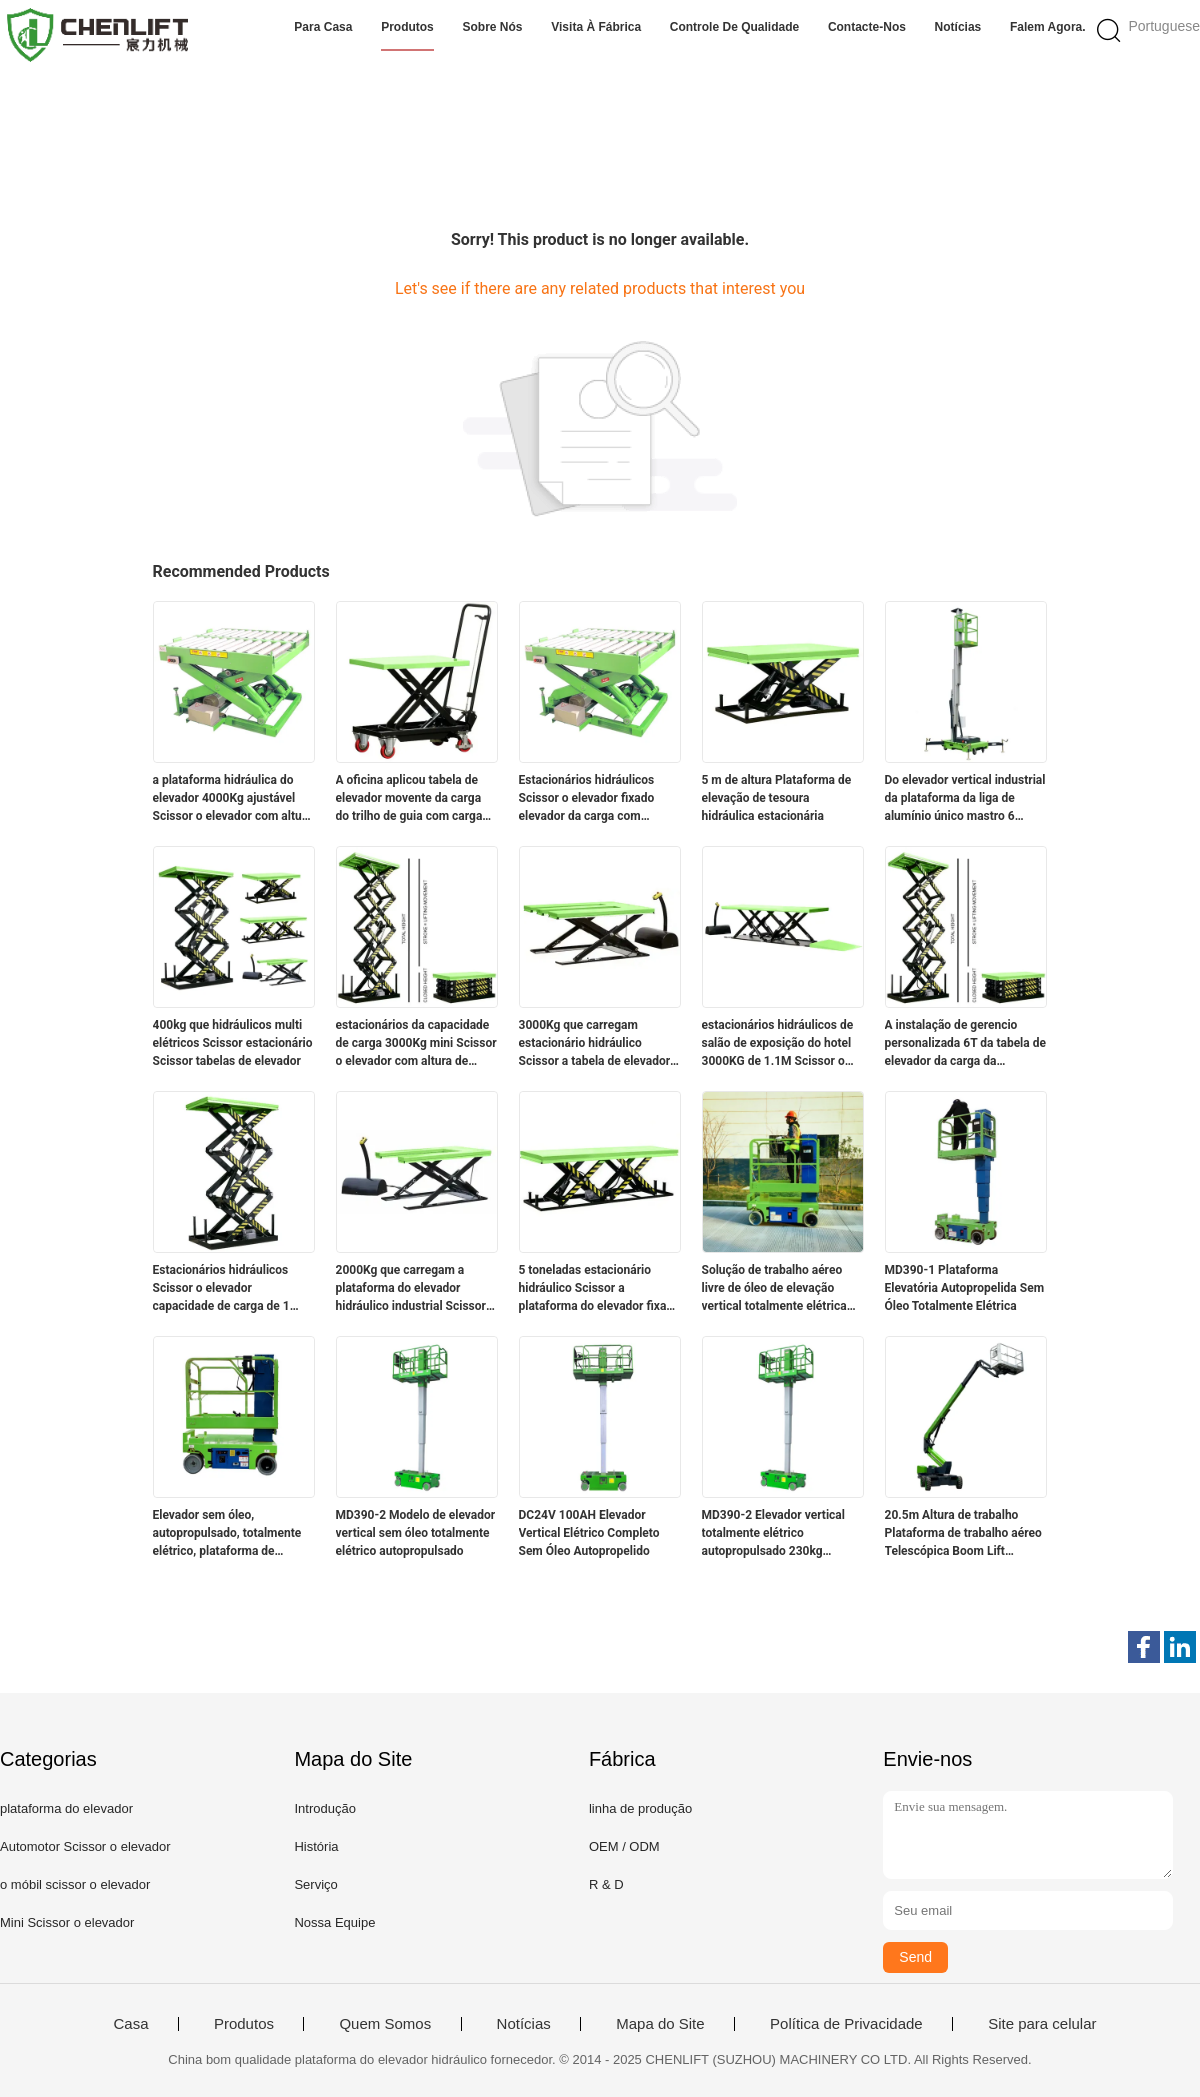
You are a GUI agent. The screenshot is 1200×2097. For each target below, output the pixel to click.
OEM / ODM (624, 1846)
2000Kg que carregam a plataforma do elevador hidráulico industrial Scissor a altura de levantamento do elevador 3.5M (416, 1289)
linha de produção (640, 1808)
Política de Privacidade (846, 2024)
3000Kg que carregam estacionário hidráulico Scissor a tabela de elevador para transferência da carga (595, 1044)
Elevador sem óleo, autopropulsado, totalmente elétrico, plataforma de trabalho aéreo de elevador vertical (227, 1534)
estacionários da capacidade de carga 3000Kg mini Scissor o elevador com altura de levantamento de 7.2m (416, 1044)
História (316, 1846)
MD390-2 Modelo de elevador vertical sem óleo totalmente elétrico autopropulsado (416, 1533)
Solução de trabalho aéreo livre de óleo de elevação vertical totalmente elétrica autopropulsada (774, 1289)
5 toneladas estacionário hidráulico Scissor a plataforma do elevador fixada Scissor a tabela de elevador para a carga (599, 1289)
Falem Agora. (1048, 27)
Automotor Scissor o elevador (85, 1846)
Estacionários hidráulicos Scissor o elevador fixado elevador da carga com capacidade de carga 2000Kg (597, 799)
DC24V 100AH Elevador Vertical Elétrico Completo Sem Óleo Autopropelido (589, 1533)
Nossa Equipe (334, 1922)
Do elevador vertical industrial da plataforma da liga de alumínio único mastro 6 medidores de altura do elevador (965, 799)
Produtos (407, 27)
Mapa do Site (660, 2024)
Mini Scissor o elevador (67, 1922)
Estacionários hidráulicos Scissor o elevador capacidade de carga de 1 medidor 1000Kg (221, 1289)
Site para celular (1042, 2024)
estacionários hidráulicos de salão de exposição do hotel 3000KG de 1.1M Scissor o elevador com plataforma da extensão (778, 1044)
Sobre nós (493, 27)
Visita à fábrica (596, 27)
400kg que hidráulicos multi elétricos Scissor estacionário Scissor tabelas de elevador (233, 1043)
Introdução (324, 1808)
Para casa (323, 27)
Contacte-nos (867, 27)
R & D (606, 1884)
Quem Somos (385, 2024)
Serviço (315, 1884)
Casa (130, 2024)
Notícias (958, 27)
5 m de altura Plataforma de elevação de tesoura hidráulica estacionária (777, 798)
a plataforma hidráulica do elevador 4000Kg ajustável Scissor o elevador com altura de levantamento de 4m (233, 799)
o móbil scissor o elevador (75, 1884)
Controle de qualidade (734, 27)
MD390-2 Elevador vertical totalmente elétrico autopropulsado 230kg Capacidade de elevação (773, 1534)
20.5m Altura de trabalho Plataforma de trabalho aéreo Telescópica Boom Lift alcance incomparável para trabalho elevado (963, 1534)
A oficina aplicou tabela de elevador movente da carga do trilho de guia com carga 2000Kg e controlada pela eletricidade (409, 799)
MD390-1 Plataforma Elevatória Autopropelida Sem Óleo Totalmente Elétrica (965, 1288)
